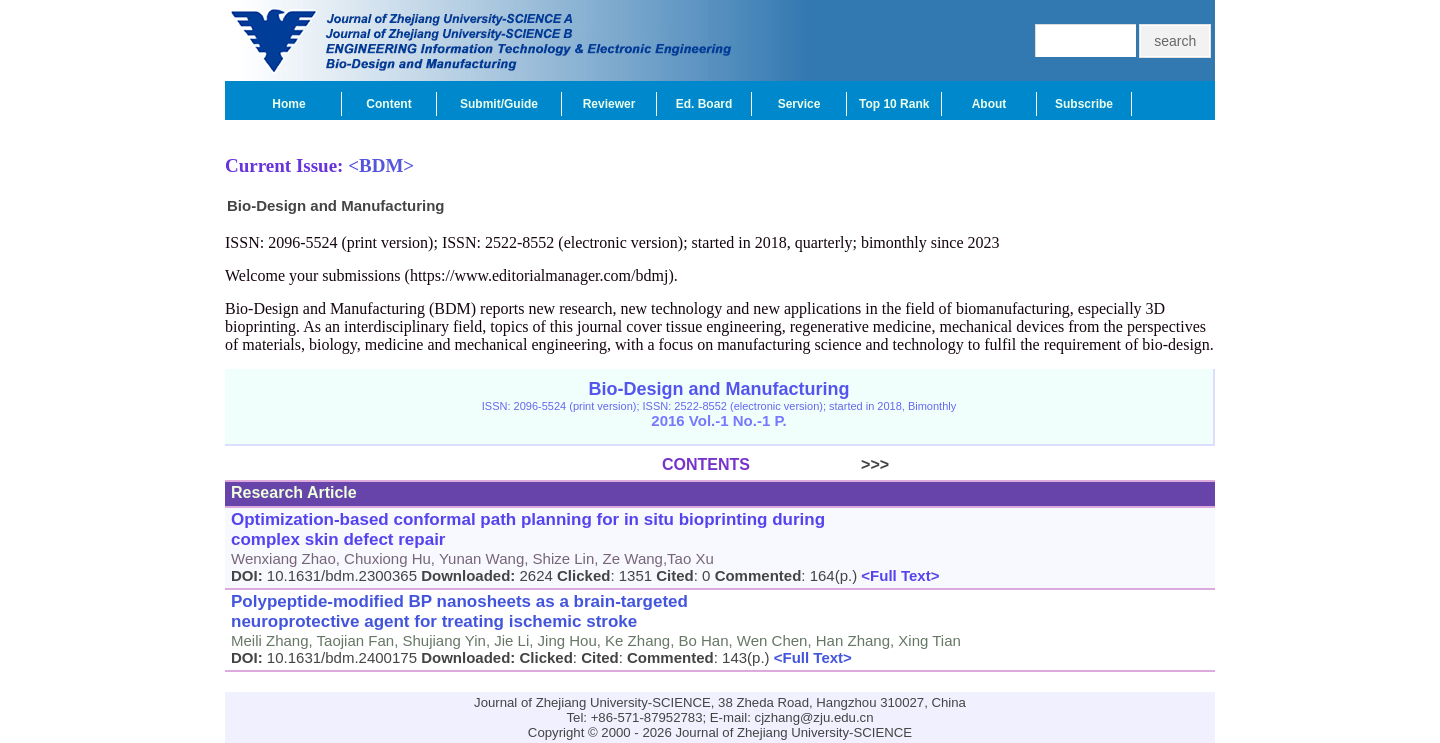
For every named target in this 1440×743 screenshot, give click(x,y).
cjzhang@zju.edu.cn (814, 717)
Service (799, 104)
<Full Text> (898, 575)
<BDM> (381, 165)
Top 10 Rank (894, 104)
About (989, 104)
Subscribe (1084, 104)
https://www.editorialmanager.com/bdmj (539, 275)
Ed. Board (704, 104)
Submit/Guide (499, 104)
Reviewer (609, 104)
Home (288, 104)
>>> (819, 464)
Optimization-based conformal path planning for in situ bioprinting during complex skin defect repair (528, 529)
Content (388, 104)
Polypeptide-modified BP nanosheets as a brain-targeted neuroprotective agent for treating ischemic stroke (459, 611)
